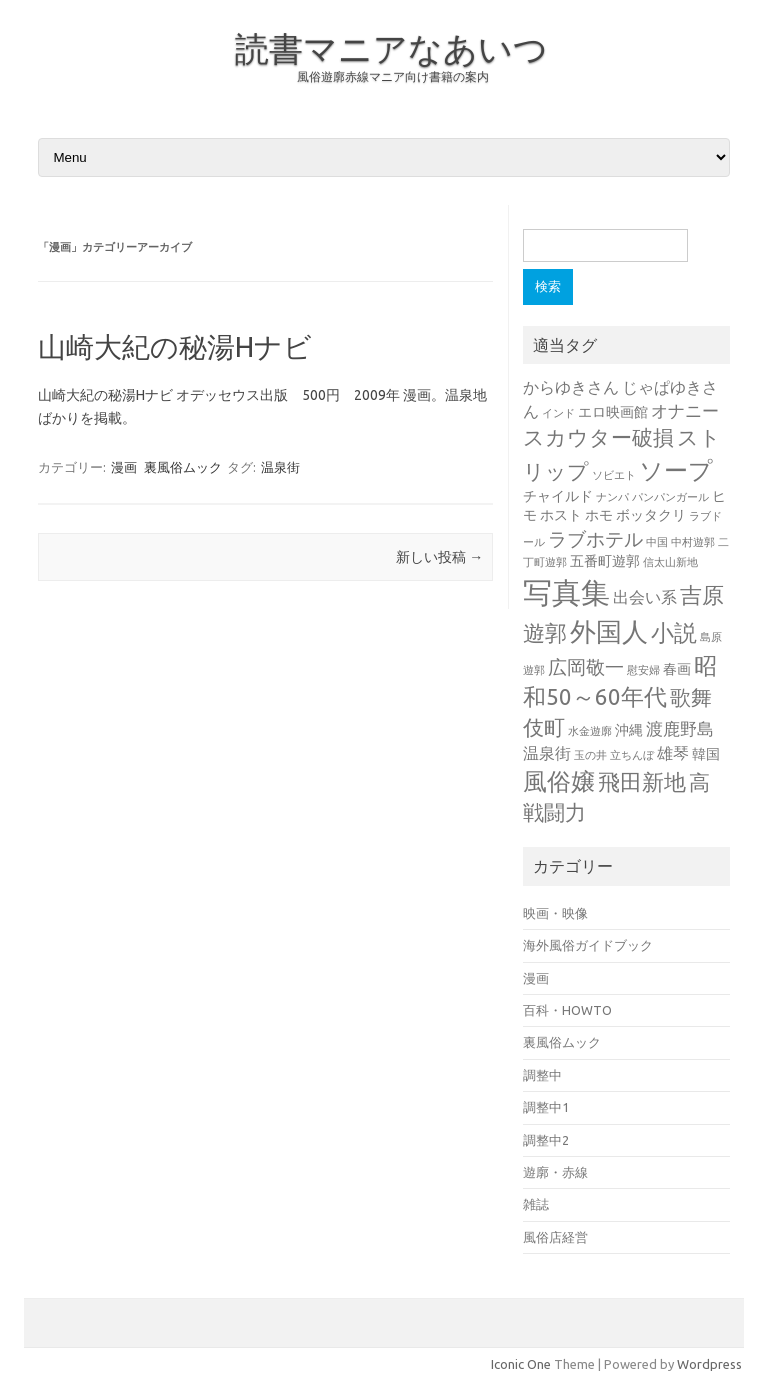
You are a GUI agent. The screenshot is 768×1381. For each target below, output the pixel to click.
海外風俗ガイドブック (588, 945)
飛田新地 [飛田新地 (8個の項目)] (642, 782)
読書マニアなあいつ (391, 48)
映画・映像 (555, 913)
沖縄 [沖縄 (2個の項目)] (629, 730)
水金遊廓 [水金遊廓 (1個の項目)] (590, 731)
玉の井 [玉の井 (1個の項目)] (590, 755)
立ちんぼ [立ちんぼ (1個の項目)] (632, 755)
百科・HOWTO (567, 1010)
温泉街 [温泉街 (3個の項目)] (547, 753)
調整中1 (546, 1107)
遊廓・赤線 (555, 1172)
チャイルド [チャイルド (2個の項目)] (558, 496)
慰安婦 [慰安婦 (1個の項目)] (643, 670)
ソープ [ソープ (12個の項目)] (676, 470)
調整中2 (546, 1140)
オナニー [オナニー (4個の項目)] (685, 410)
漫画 (124, 467)
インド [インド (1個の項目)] (558, 413)
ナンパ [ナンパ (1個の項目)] (612, 497)
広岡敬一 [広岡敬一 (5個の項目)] (586, 667)
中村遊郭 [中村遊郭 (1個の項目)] (693, 542)
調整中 (542, 1075)
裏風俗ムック (183, 467)
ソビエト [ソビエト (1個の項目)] (614, 475)
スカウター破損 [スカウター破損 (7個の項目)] (598, 437)
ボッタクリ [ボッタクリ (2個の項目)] (651, 515)
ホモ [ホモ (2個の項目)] (599, 515)
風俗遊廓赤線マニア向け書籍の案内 (393, 76)
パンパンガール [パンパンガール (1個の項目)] (670, 497)
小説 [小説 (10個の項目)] (674, 632)
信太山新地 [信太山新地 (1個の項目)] (670, 562)
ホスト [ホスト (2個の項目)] (561, 515)
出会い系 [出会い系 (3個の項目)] (645, 597)
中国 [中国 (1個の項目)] (657, 542)
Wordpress (709, 1364)
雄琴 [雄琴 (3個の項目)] (673, 753)
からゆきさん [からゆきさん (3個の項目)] (571, 387)
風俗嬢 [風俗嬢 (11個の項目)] (559, 781)
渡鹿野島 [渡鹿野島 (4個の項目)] (680, 728)
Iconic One (521, 1364)
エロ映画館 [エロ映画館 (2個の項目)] (613, 412)
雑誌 (536, 1204)
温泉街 (280, 467)
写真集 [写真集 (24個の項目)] (566, 592)
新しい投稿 (439, 557)
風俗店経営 (555, 1237)
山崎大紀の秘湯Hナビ (175, 346)
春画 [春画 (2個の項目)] (677, 669)
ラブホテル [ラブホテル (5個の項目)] (595, 539)
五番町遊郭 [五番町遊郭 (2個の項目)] (605, 561)
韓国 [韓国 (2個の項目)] (706, 754)
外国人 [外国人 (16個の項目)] (609, 631)
